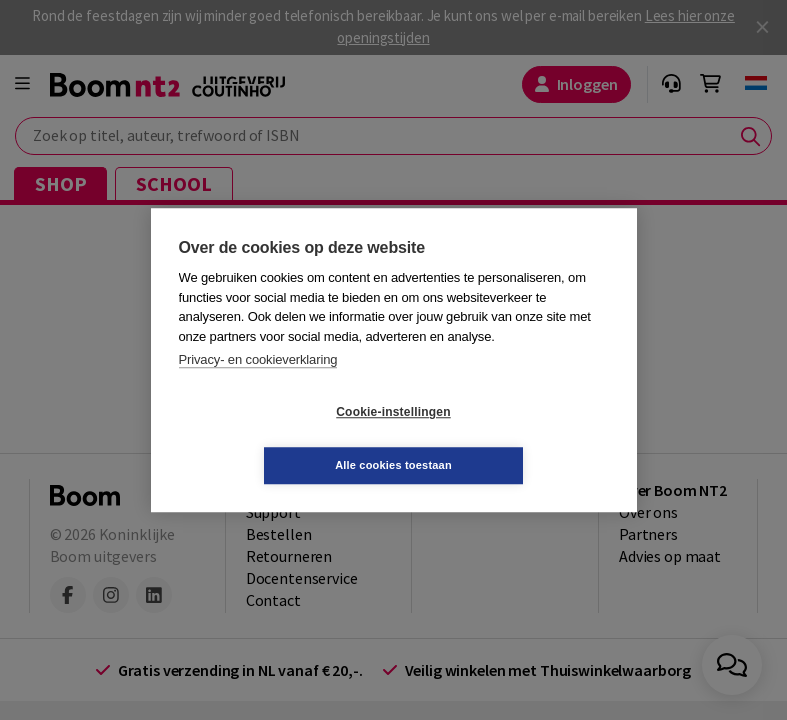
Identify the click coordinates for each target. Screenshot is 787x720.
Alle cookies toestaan (512, 438)
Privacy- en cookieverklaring (258, 386)
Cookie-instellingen (274, 439)
